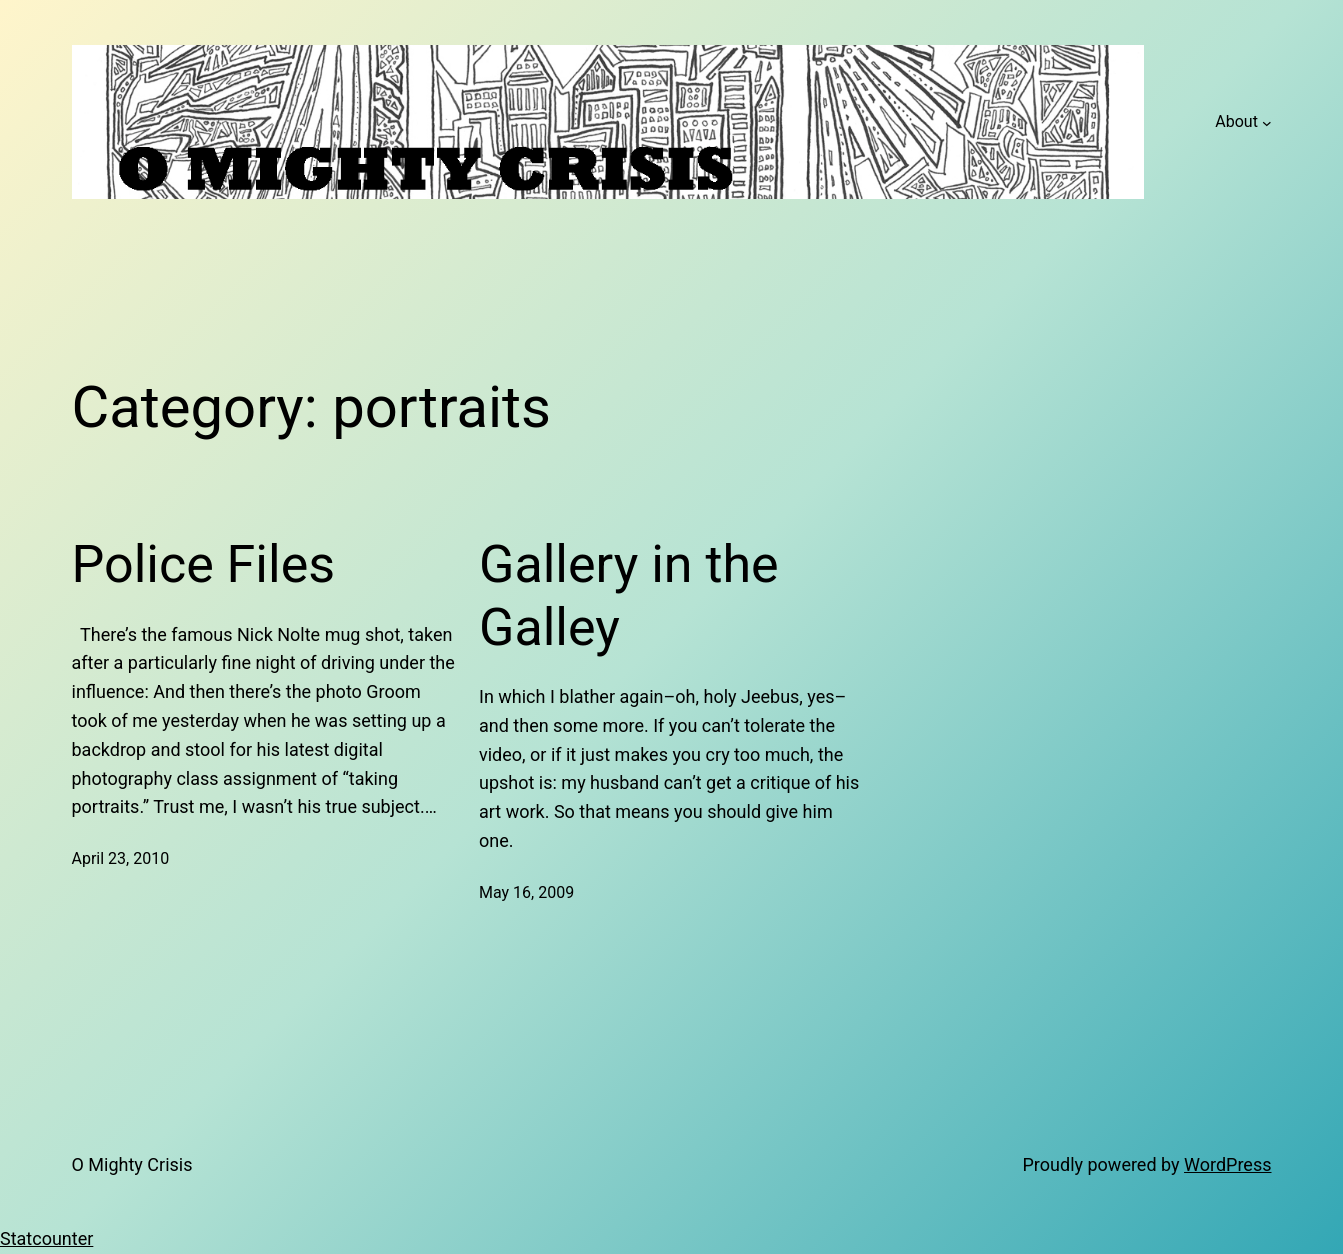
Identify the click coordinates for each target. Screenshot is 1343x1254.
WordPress (1227, 1164)
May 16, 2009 (526, 892)
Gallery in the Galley (629, 595)
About (1236, 121)
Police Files (204, 564)
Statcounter (46, 1238)
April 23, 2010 (121, 858)
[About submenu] (1267, 122)
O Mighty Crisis (132, 1164)
